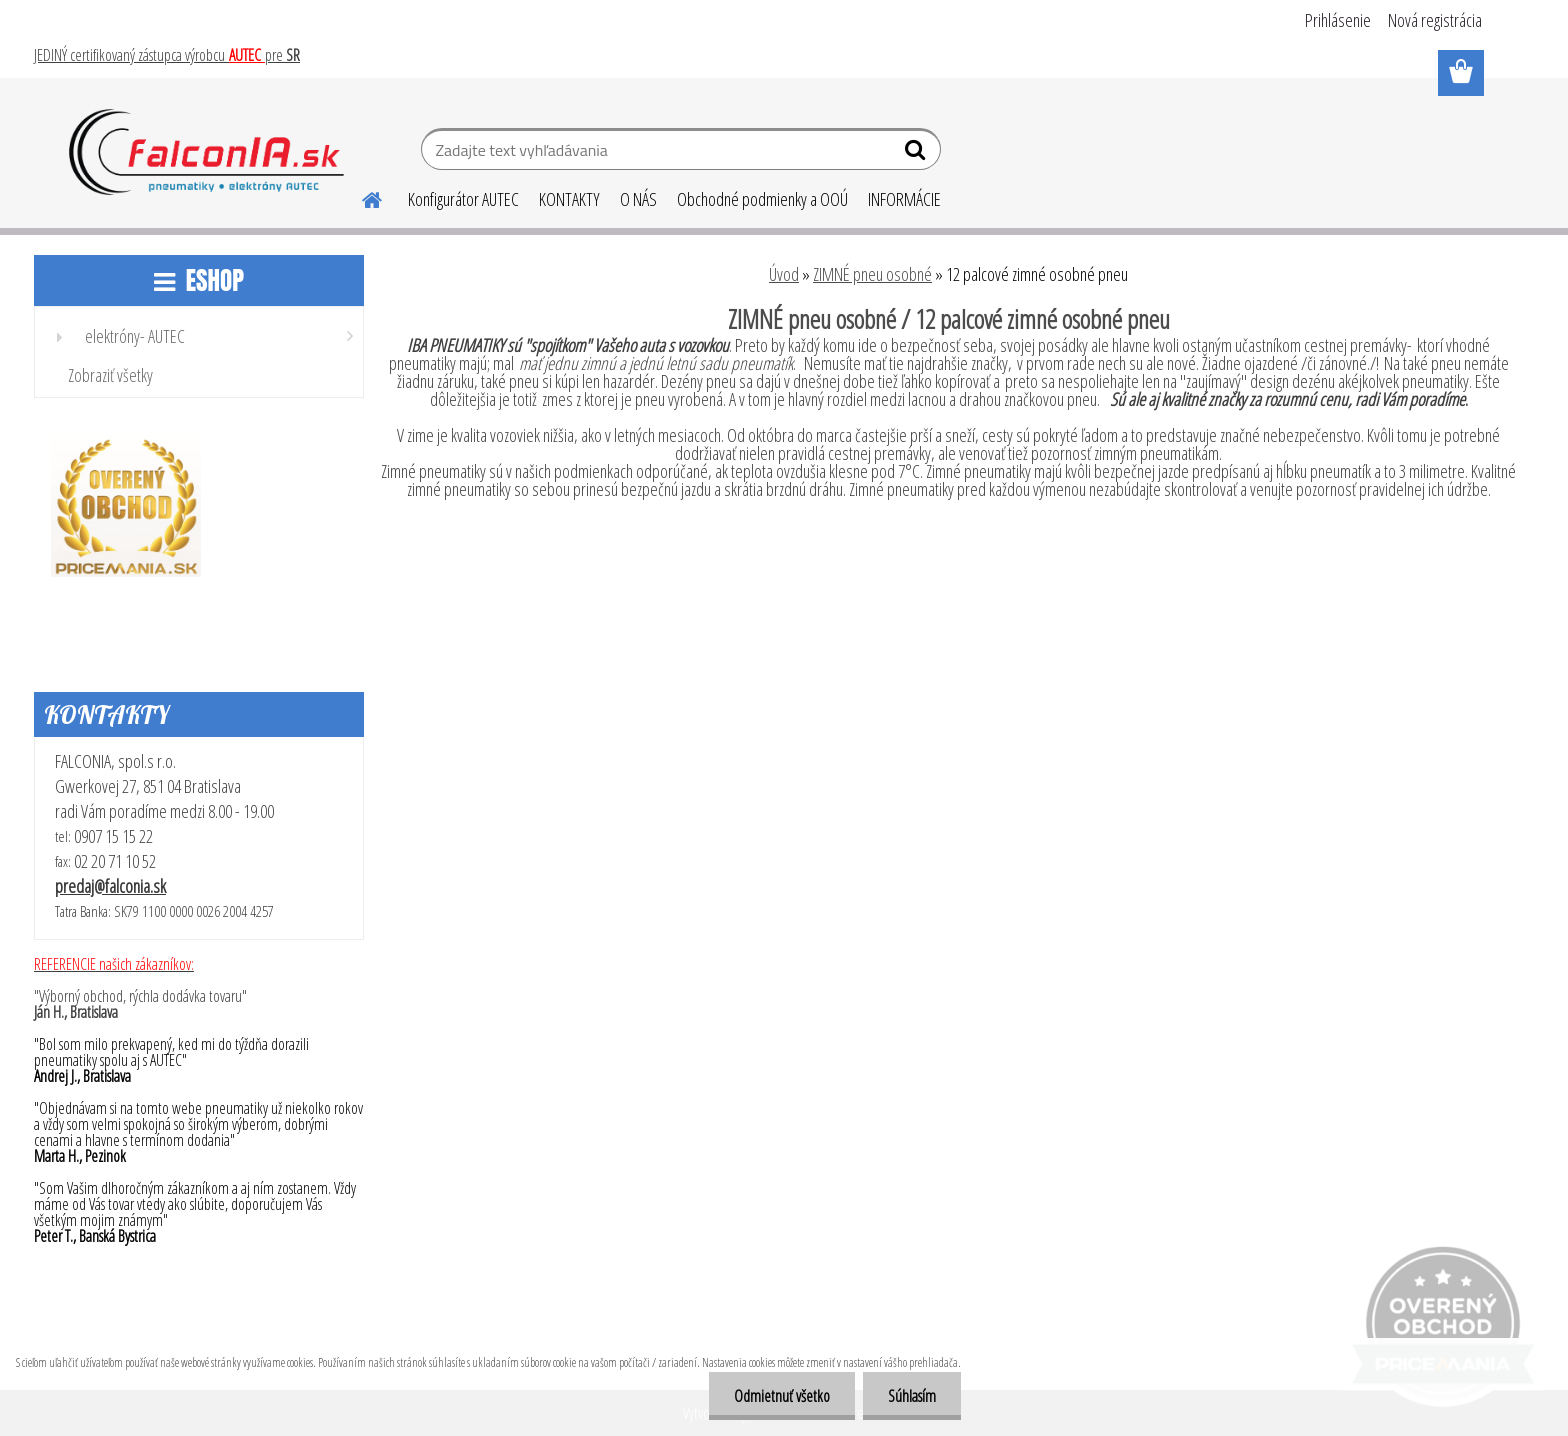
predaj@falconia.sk (110, 886)
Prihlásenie (1338, 20)
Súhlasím (912, 1396)
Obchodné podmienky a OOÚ (762, 199)
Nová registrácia (1435, 20)
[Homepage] (360, 197)
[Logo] (206, 152)
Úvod (784, 274)
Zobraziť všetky (110, 375)
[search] (917, 154)
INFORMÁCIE (904, 199)
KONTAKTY (569, 199)
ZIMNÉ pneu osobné (872, 274)
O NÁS (638, 199)
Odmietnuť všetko (782, 1396)
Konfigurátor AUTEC (463, 199)
